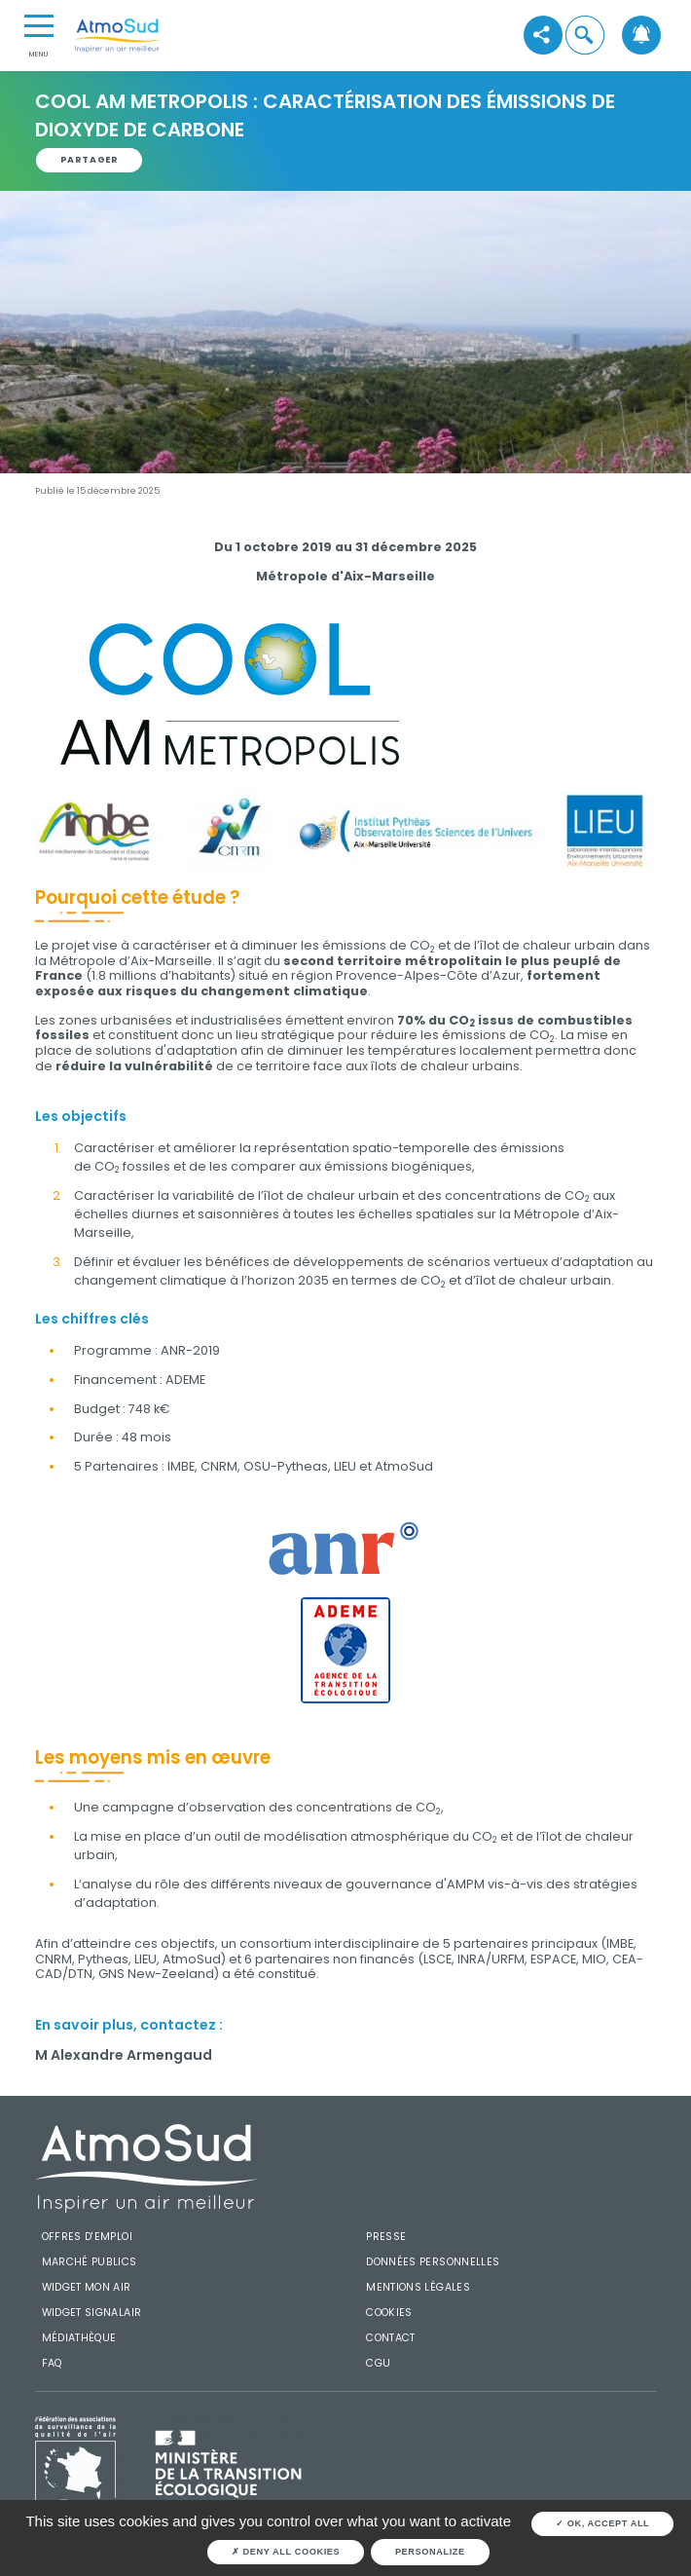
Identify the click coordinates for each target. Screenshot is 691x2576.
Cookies (389, 2312)
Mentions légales (418, 2287)
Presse (386, 2236)
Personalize (430, 2552)
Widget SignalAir (92, 2312)
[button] (584, 35)
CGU (378, 2363)
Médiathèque (79, 2338)
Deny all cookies (286, 2552)
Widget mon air (86, 2287)
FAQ (52, 2363)
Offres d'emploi (87, 2236)
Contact (391, 2338)
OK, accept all (602, 2523)
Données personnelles (432, 2262)
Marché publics (89, 2262)
